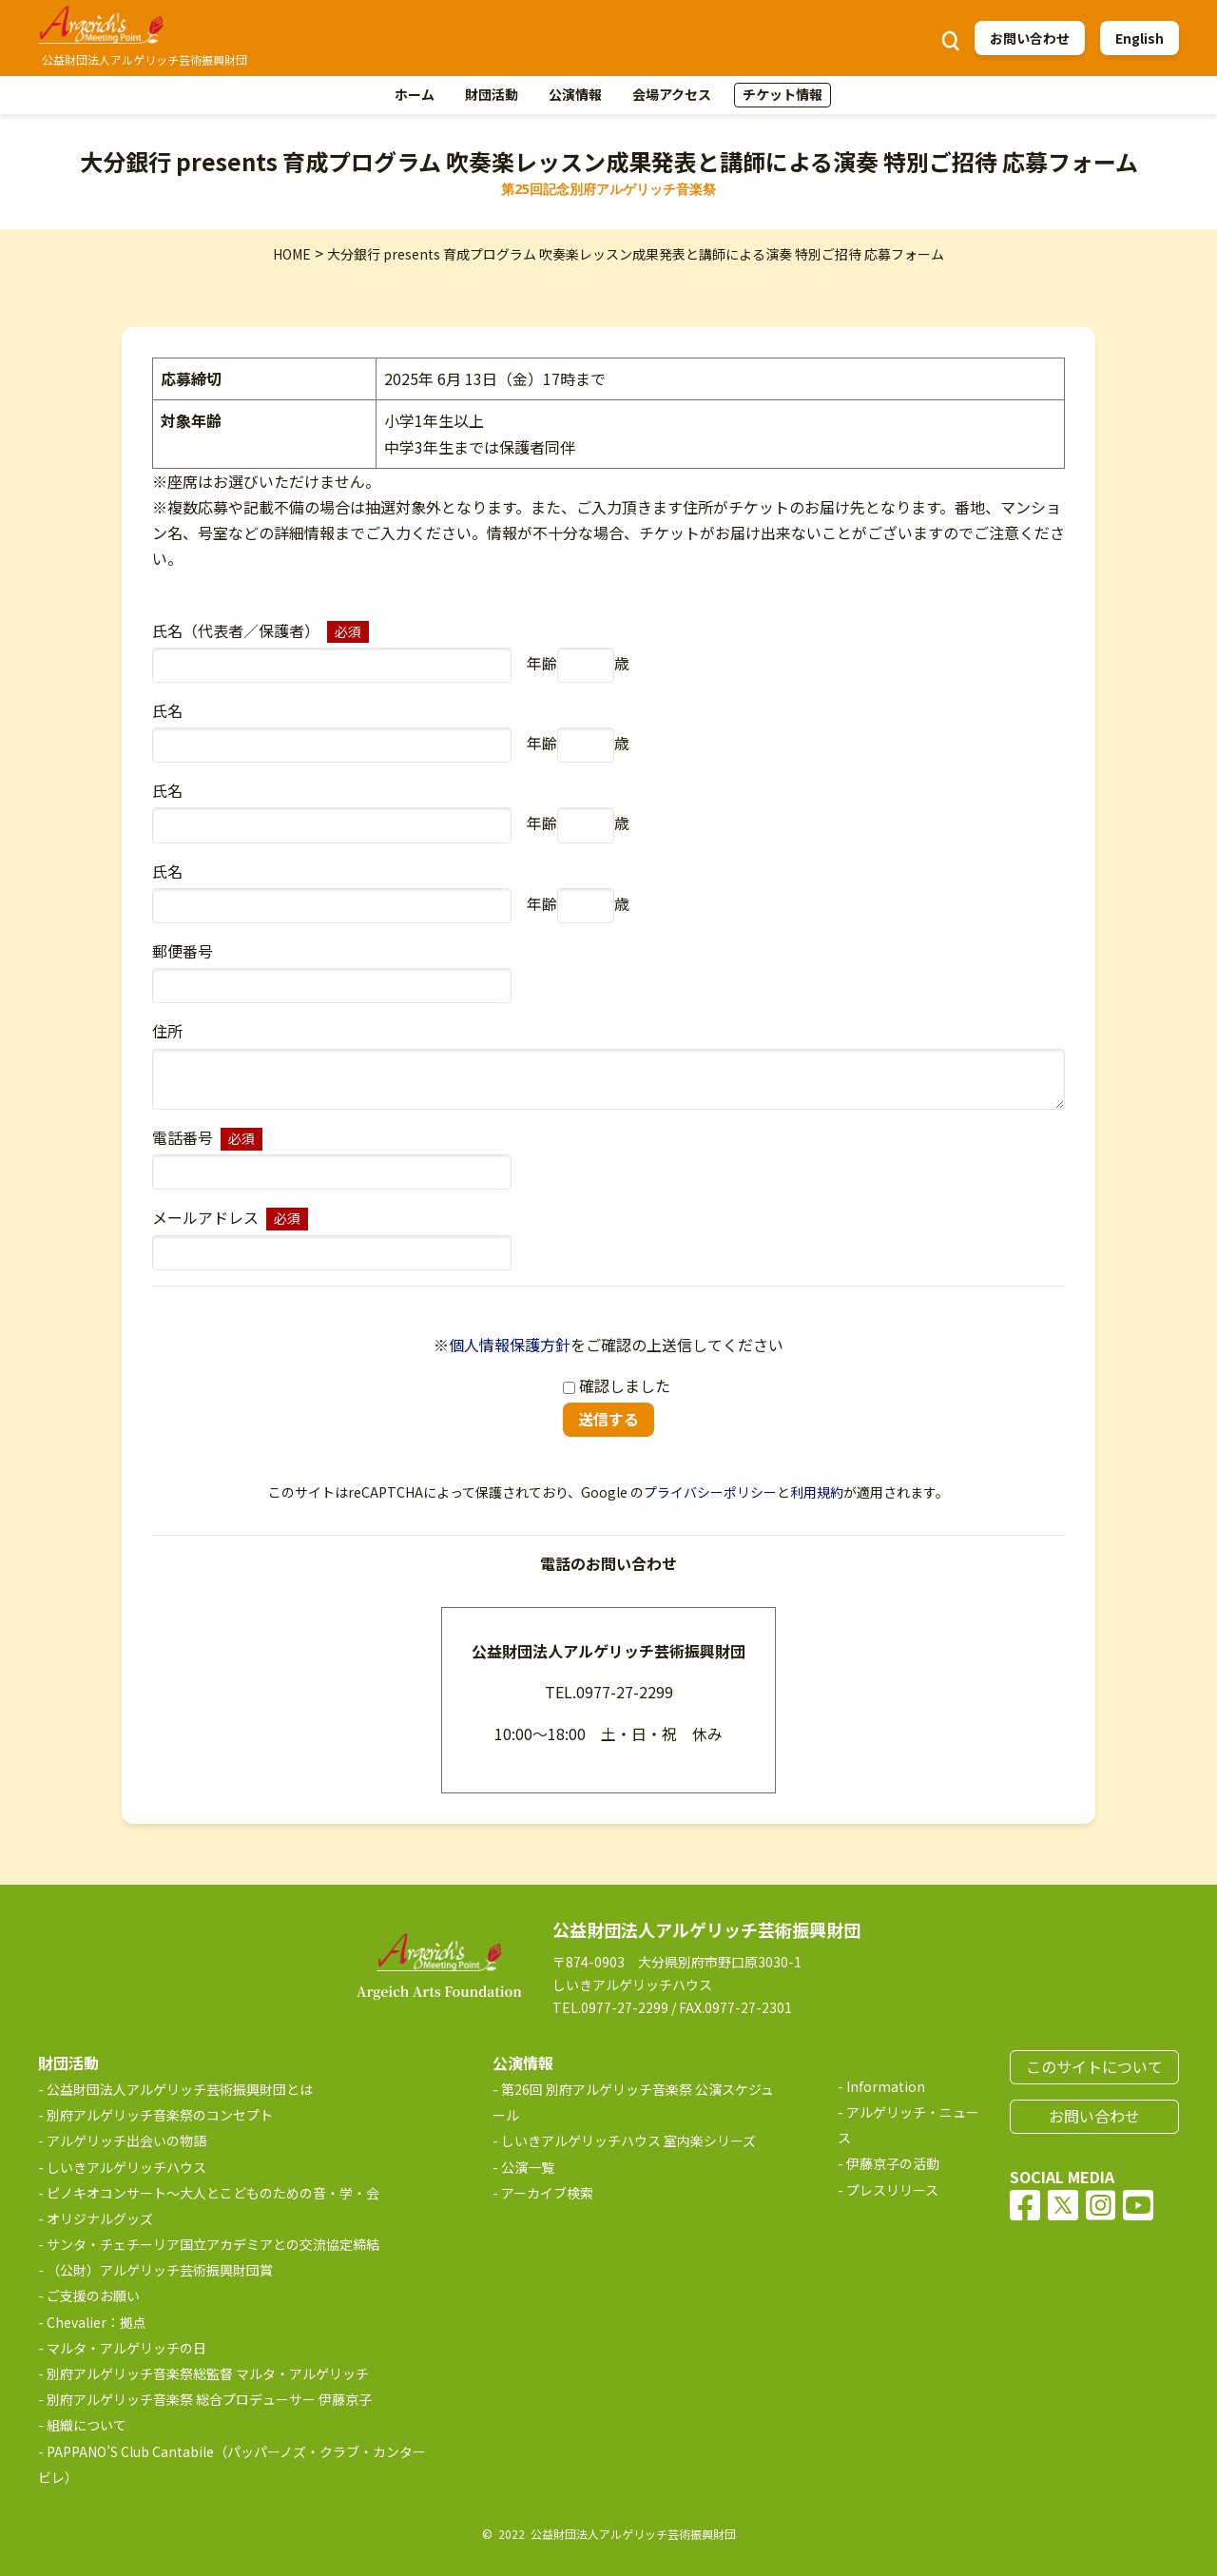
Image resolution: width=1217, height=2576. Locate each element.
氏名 (167, 710)
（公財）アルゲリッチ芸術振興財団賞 (160, 2269)
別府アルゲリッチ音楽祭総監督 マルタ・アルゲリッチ (208, 2373)
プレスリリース (892, 2189)
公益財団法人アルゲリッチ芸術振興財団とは (180, 2089)
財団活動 (491, 94)
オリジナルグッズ (100, 2218)
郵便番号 (182, 950)
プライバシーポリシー (710, 1491)
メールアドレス (205, 1217)
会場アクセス (671, 94)
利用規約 (816, 1491)
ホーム (415, 94)
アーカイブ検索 (547, 2192)
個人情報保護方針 (509, 1344)
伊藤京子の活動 (892, 2163)
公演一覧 (527, 2167)
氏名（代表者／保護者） (235, 630)
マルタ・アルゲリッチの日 (126, 2347)
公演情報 (575, 94)
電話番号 (182, 1137)
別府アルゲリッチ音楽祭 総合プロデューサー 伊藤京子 (209, 2399)
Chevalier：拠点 (96, 2322)
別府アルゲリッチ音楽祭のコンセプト (160, 2114)
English (1139, 38)
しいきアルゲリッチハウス (126, 2167)
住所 (167, 1030)
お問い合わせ (1030, 38)
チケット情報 (782, 94)
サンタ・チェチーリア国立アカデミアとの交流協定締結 (213, 2244)
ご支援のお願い (93, 2295)
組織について (86, 2424)
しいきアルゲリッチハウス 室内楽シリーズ (628, 2140)
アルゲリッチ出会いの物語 (126, 2140)
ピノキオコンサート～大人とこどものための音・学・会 (213, 2192)
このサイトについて (1094, 2066)
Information (885, 2086)
